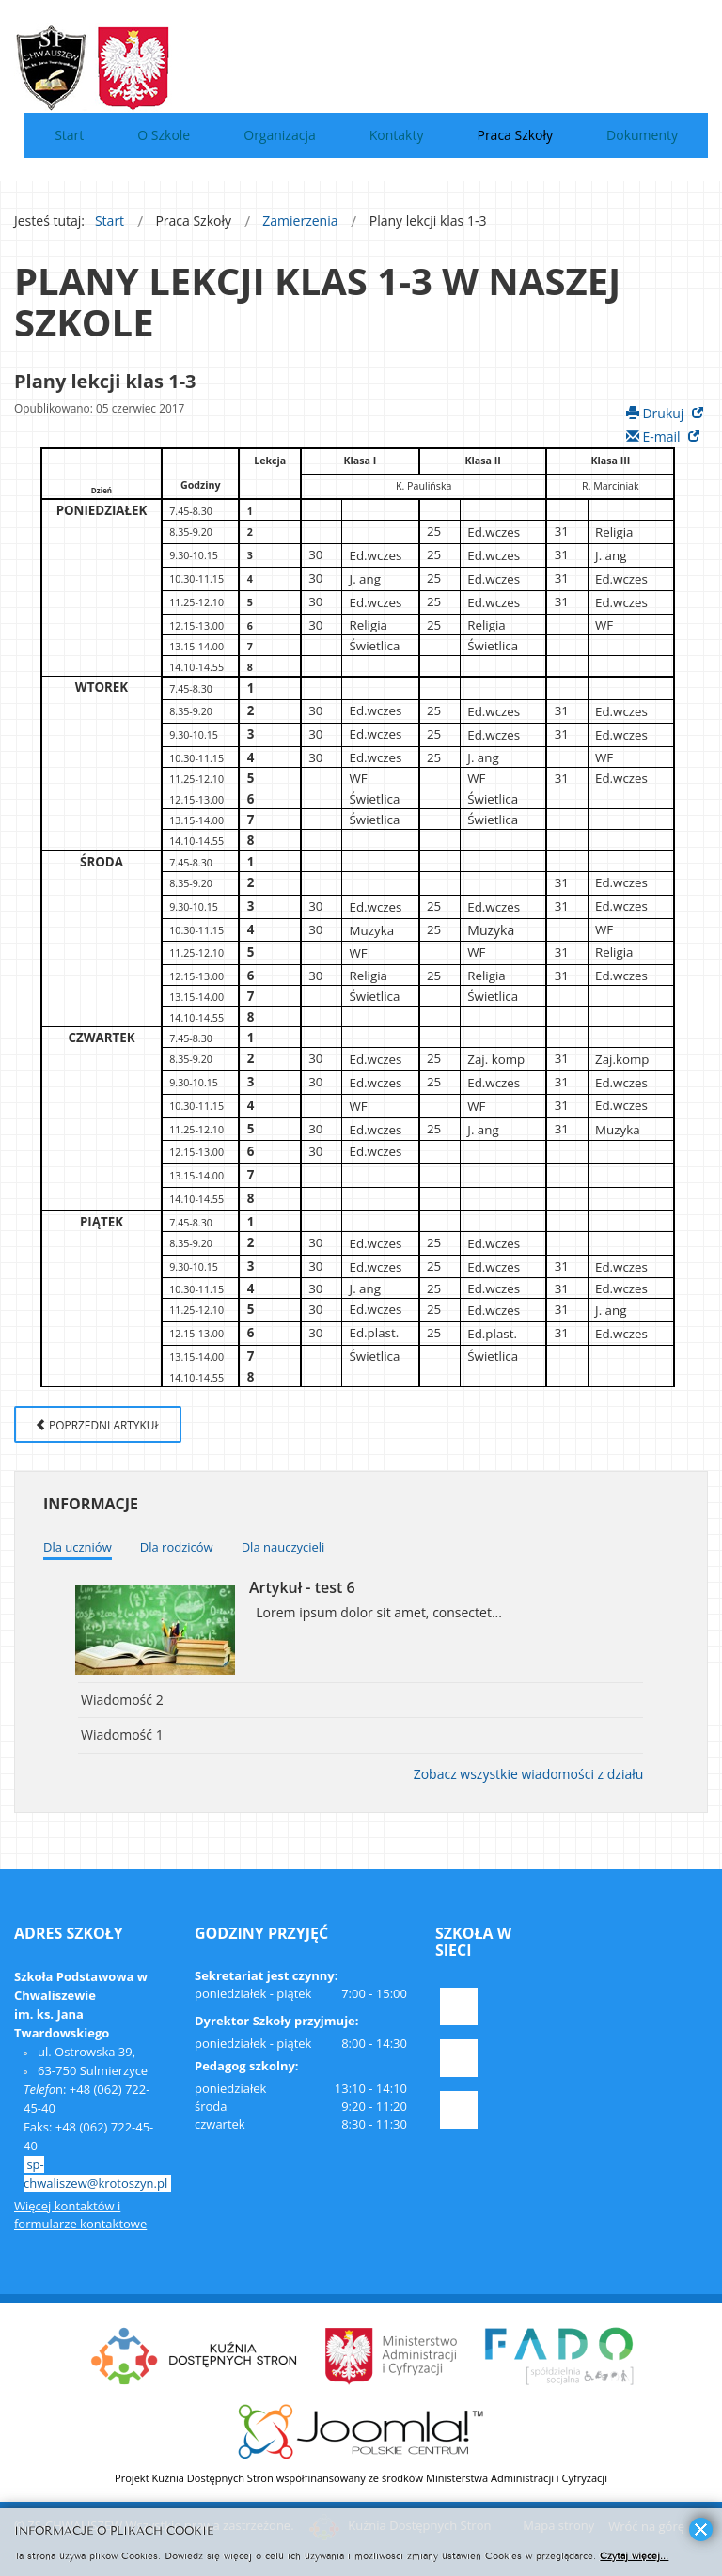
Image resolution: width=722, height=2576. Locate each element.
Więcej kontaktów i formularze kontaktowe (80, 2214)
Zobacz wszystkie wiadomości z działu (529, 1774)
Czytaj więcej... (634, 2555)
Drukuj (656, 413)
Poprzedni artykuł (98, 1424)
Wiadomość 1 (122, 1734)
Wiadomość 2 (122, 1700)
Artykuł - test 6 (302, 1587)
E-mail (654, 436)
